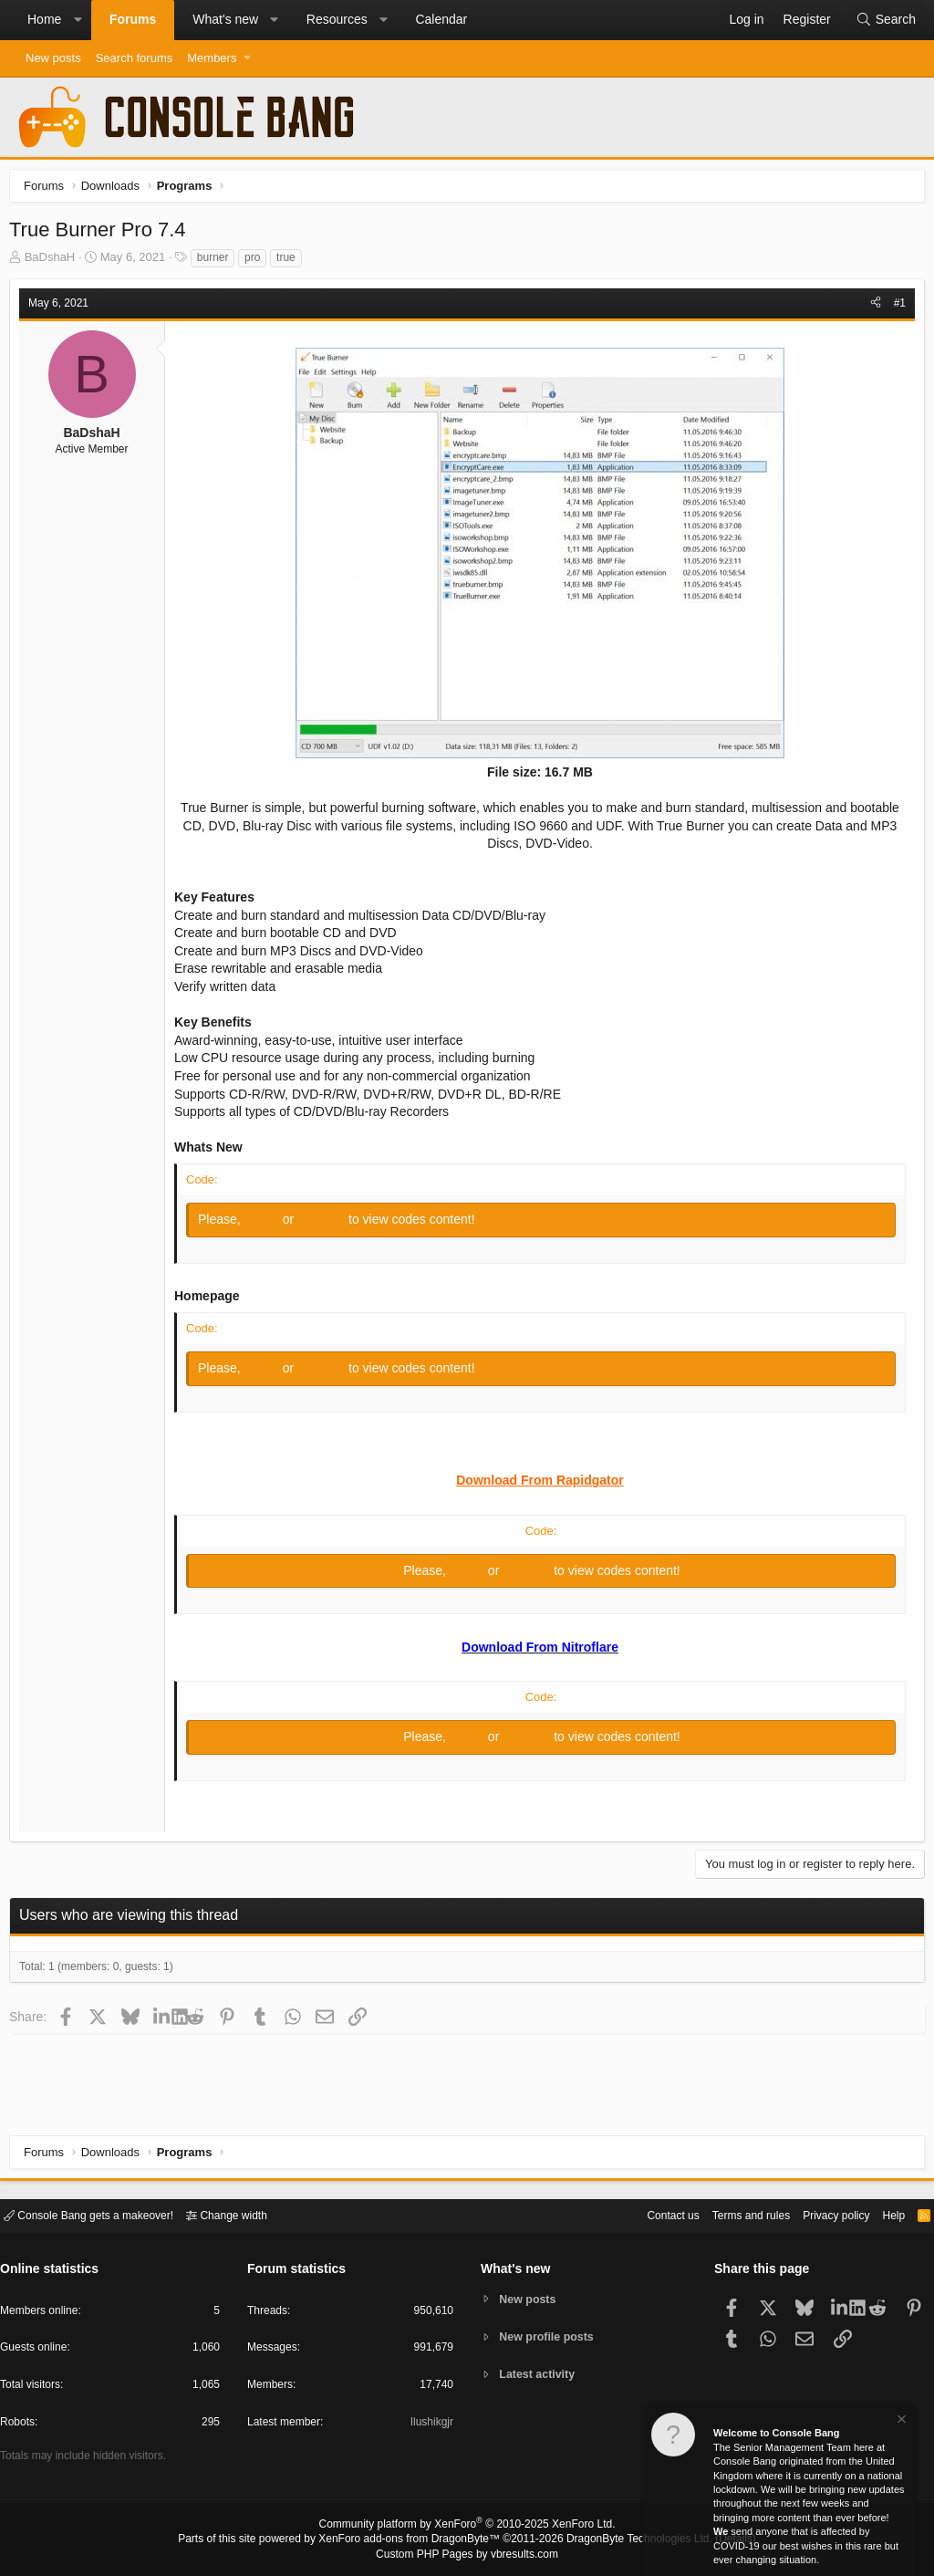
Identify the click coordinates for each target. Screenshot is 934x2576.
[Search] (885, 20)
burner (218, 262)
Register (327, 1223)
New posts (53, 58)
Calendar (441, 19)
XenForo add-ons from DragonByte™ (414, 2540)
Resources (337, 19)
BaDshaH (54, 261)
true (290, 262)
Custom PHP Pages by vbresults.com (466, 2555)
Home (44, 19)
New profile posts (550, 2336)
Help (882, 2214)
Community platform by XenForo (467, 2526)
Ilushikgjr (430, 2425)
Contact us (645, 2214)
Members (211, 58)
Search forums (134, 58)
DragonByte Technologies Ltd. (625, 2540)
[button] (77, 20)
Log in (268, 1223)
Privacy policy (820, 2214)
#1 (895, 307)
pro (257, 262)
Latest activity (540, 2376)
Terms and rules (729, 2214)
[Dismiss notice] (900, 2421)
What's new (225, 19)
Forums (132, 19)
